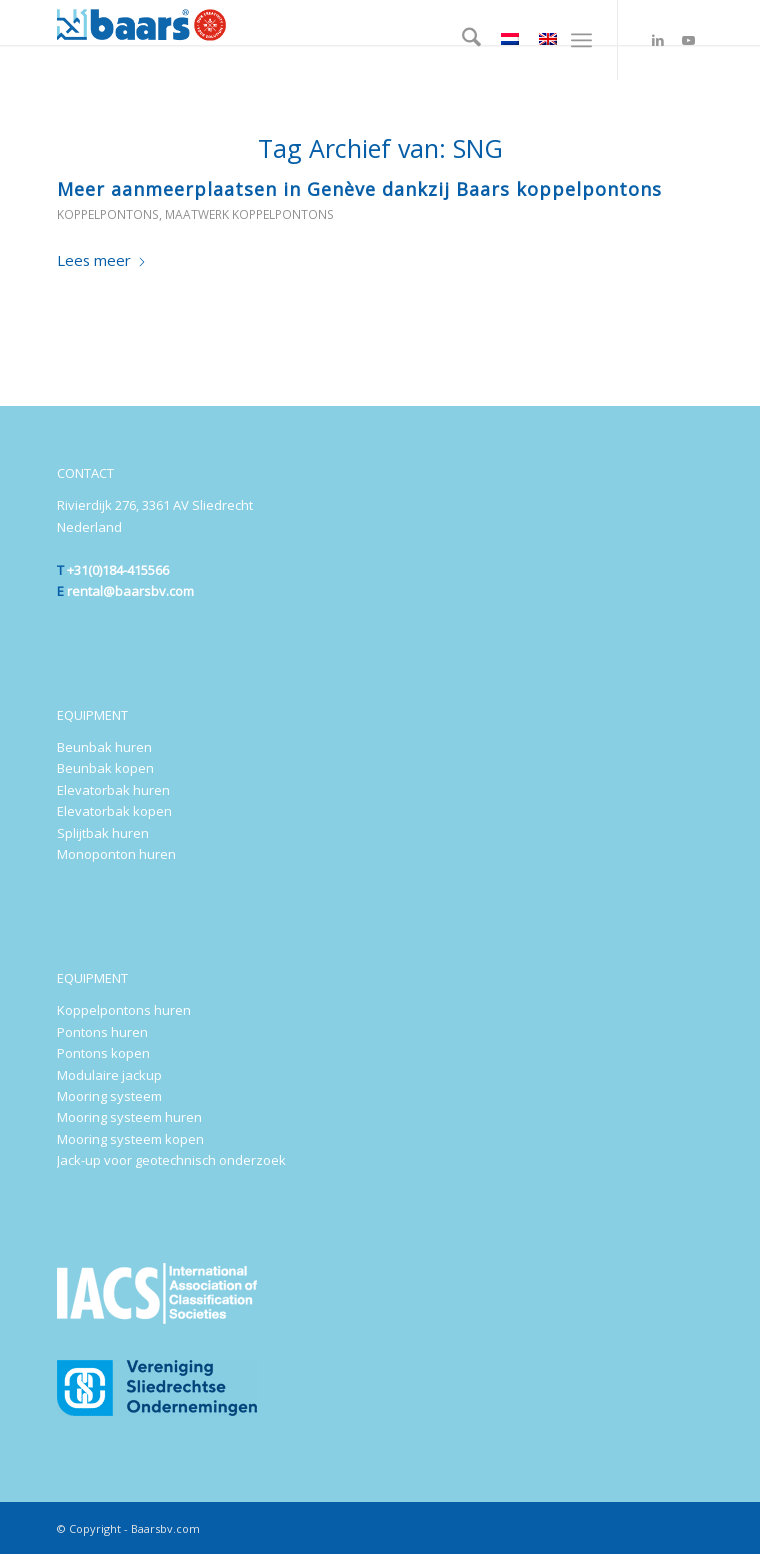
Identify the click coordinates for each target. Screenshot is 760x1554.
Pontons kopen (103, 1053)
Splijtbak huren (103, 833)
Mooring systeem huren (129, 1117)
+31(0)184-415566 (118, 570)
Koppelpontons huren (124, 1010)
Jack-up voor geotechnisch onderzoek (171, 1160)
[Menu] (581, 40)
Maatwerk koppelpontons (249, 214)
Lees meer (102, 260)
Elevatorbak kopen (114, 811)
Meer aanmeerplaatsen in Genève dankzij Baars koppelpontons (359, 189)
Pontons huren (102, 1032)
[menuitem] (461, 40)
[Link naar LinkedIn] (658, 40)
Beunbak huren (104, 747)
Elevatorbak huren (113, 790)
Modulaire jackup (109, 1075)
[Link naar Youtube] (688, 40)
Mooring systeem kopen (130, 1139)
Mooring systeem (109, 1096)
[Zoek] (461, 40)
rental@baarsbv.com (130, 591)
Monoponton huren (116, 854)
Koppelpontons (108, 214)
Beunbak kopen (105, 768)
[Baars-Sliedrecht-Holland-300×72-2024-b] (315, 22)
